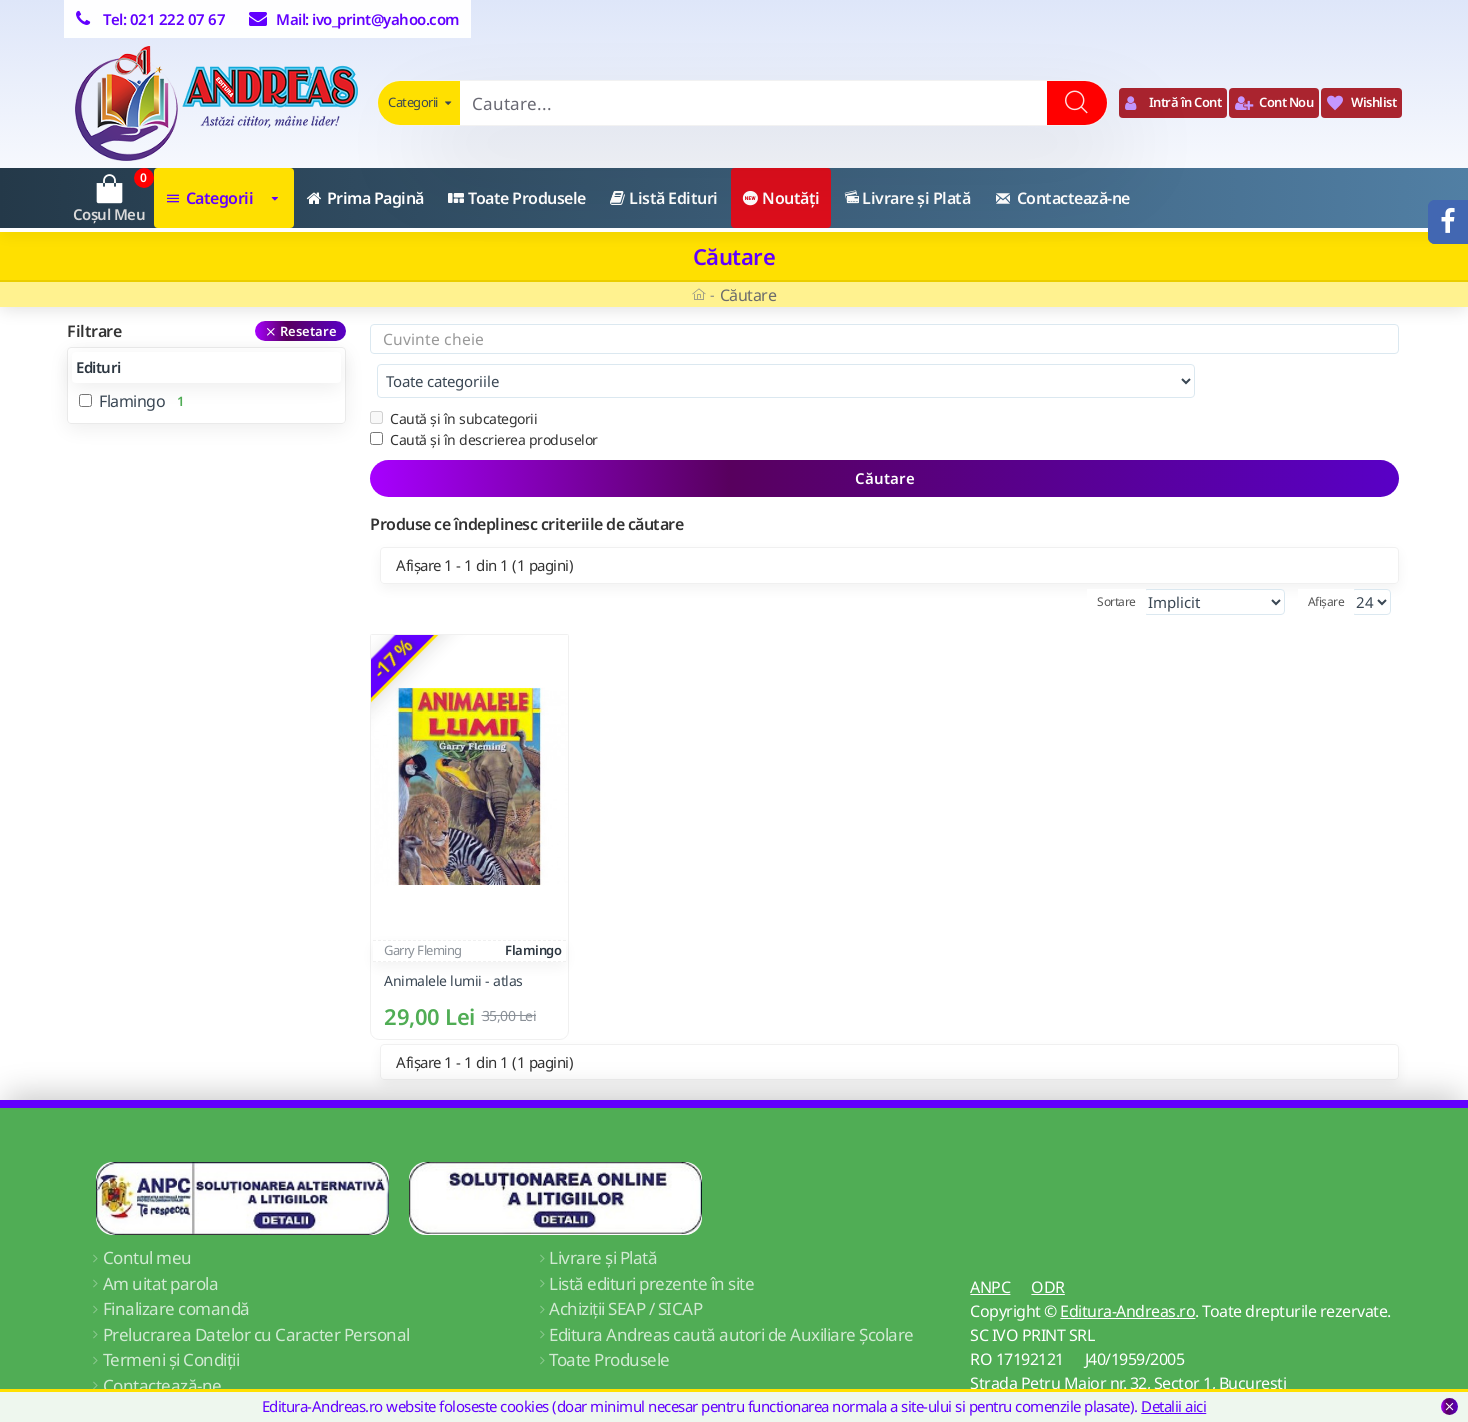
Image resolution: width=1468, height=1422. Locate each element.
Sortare (1116, 561)
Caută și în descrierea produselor (484, 399)
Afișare (1326, 561)
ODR (1048, 1247)
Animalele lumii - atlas (453, 941)
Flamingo (533, 910)
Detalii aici (1173, 1406)
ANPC (990, 1247)
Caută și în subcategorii (453, 378)
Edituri (98, 367)
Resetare (308, 331)
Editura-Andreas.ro (1127, 1271)
